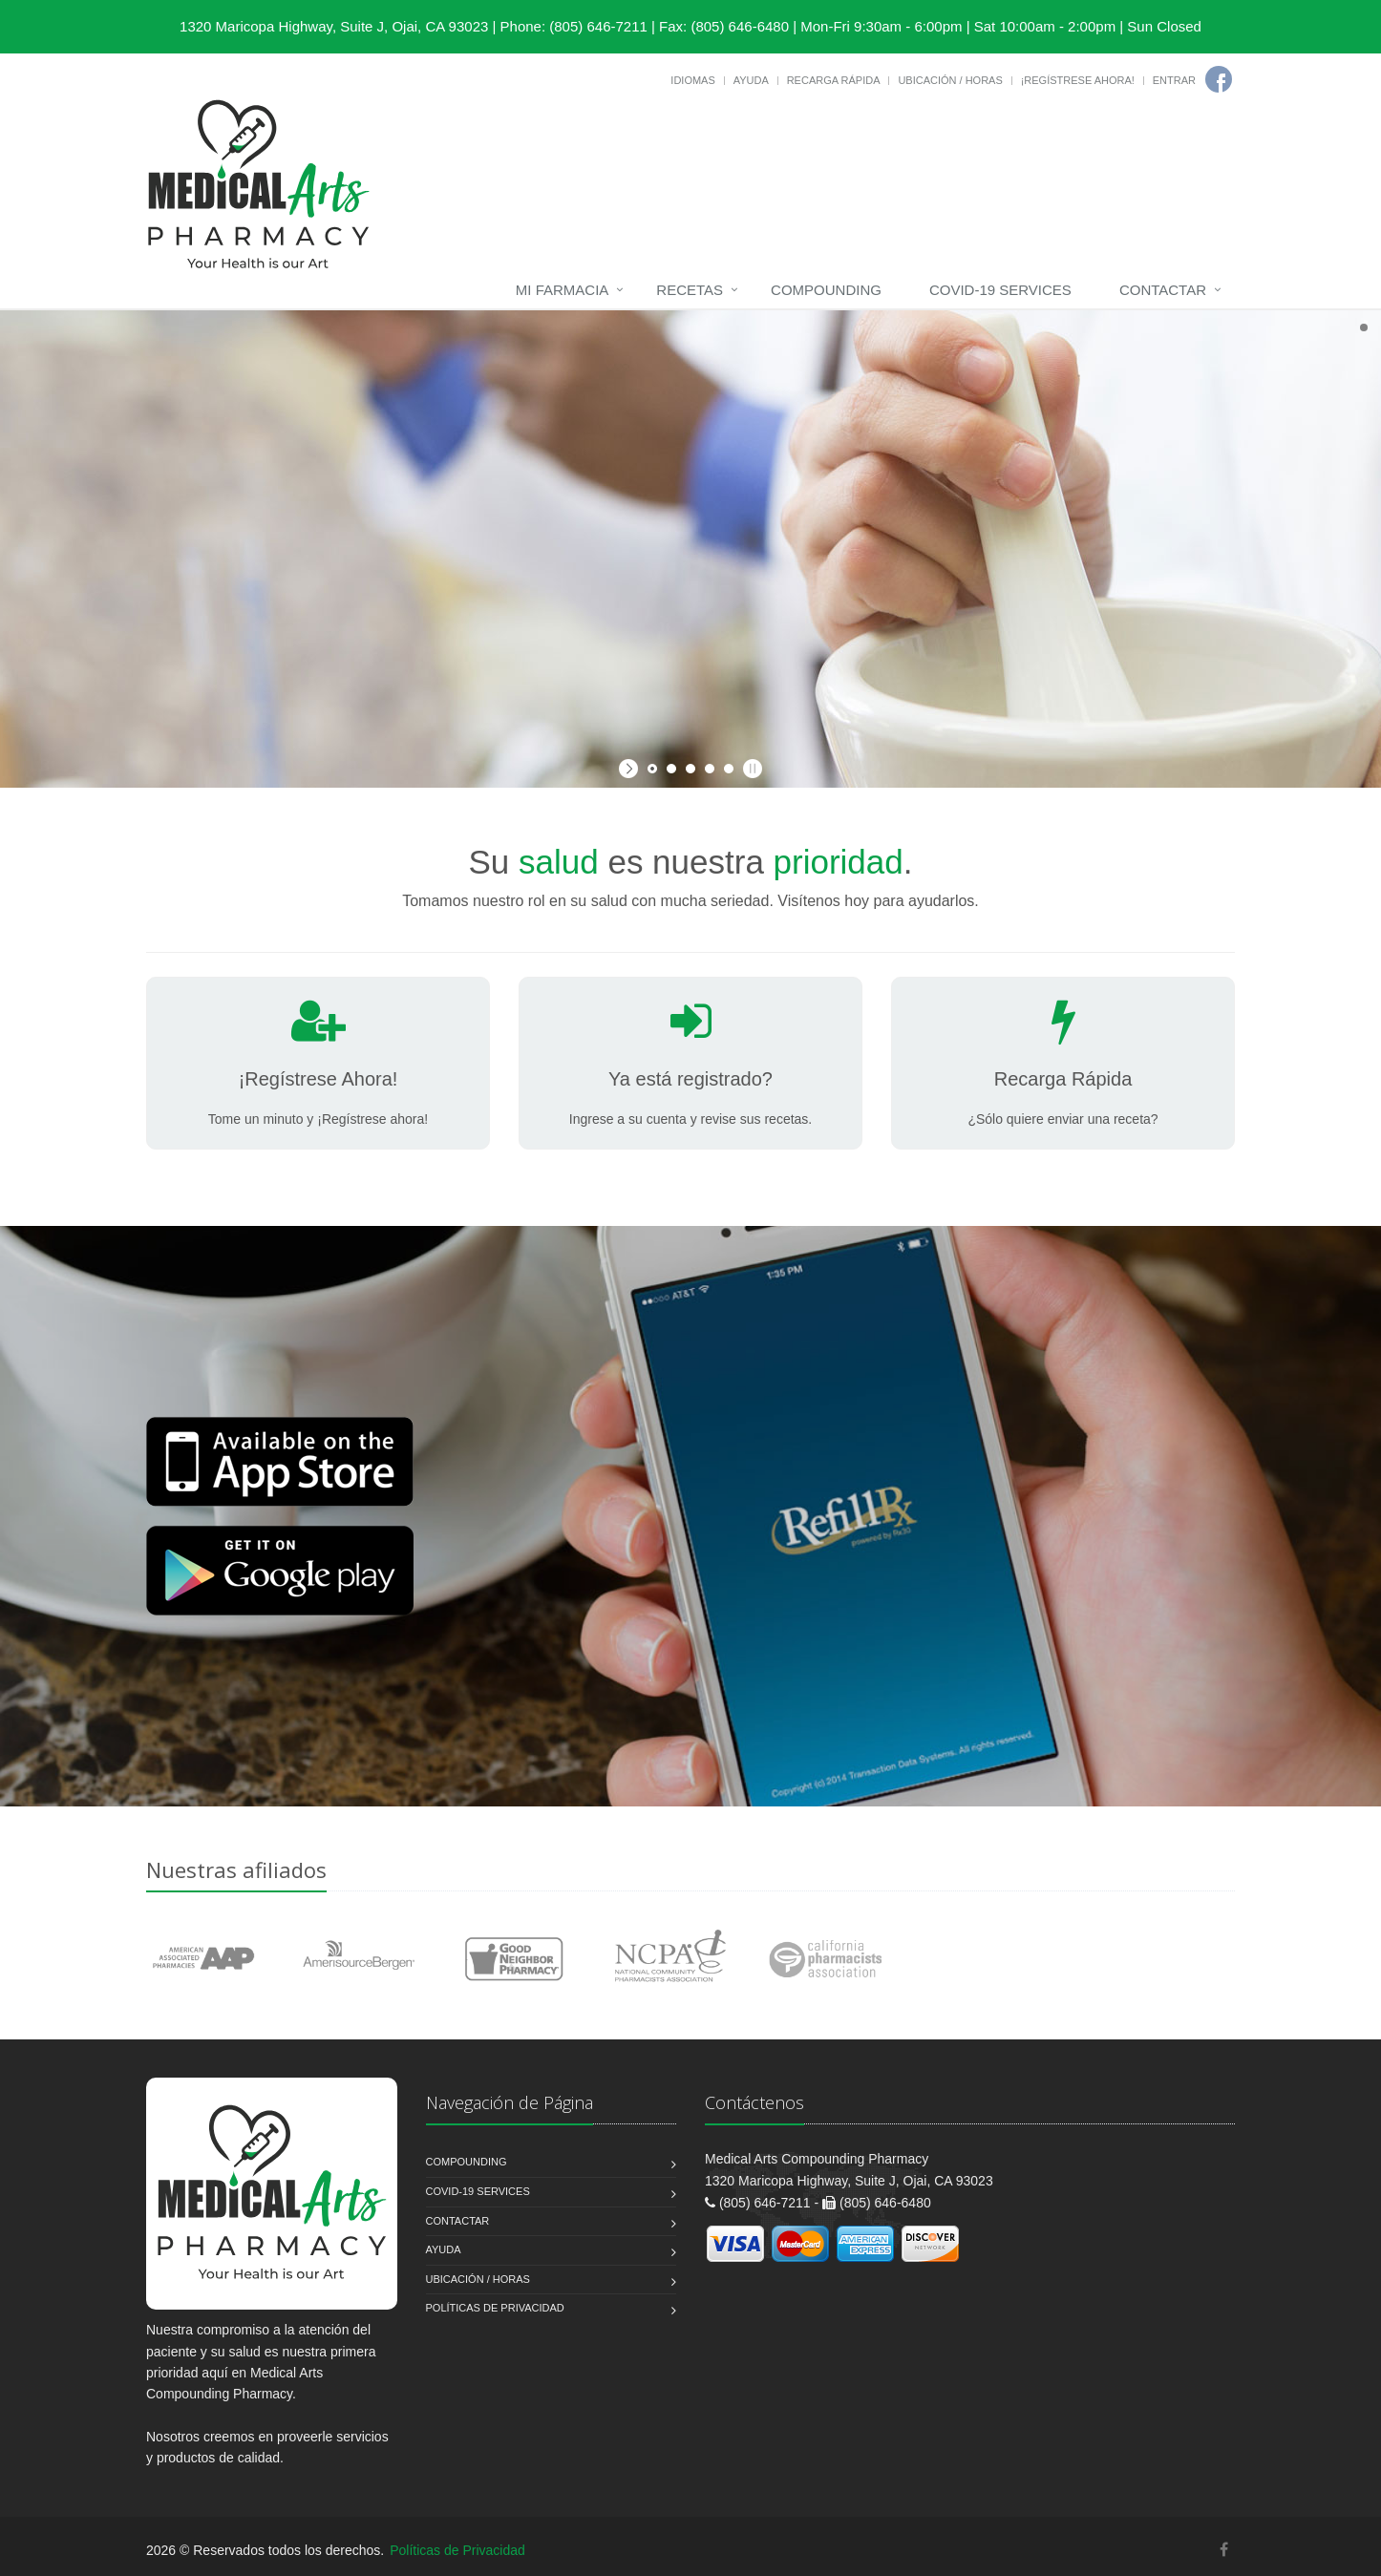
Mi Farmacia (562, 290)
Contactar (1162, 290)
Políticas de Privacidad (495, 2307)
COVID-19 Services (1000, 290)
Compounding (826, 290)
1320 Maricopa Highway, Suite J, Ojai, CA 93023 (334, 26)
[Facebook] (1218, 79)
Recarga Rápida (834, 80)
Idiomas (692, 80)
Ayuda (751, 80)
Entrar (1174, 80)
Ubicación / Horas (950, 80)
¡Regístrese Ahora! (1078, 80)
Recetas (689, 290)
